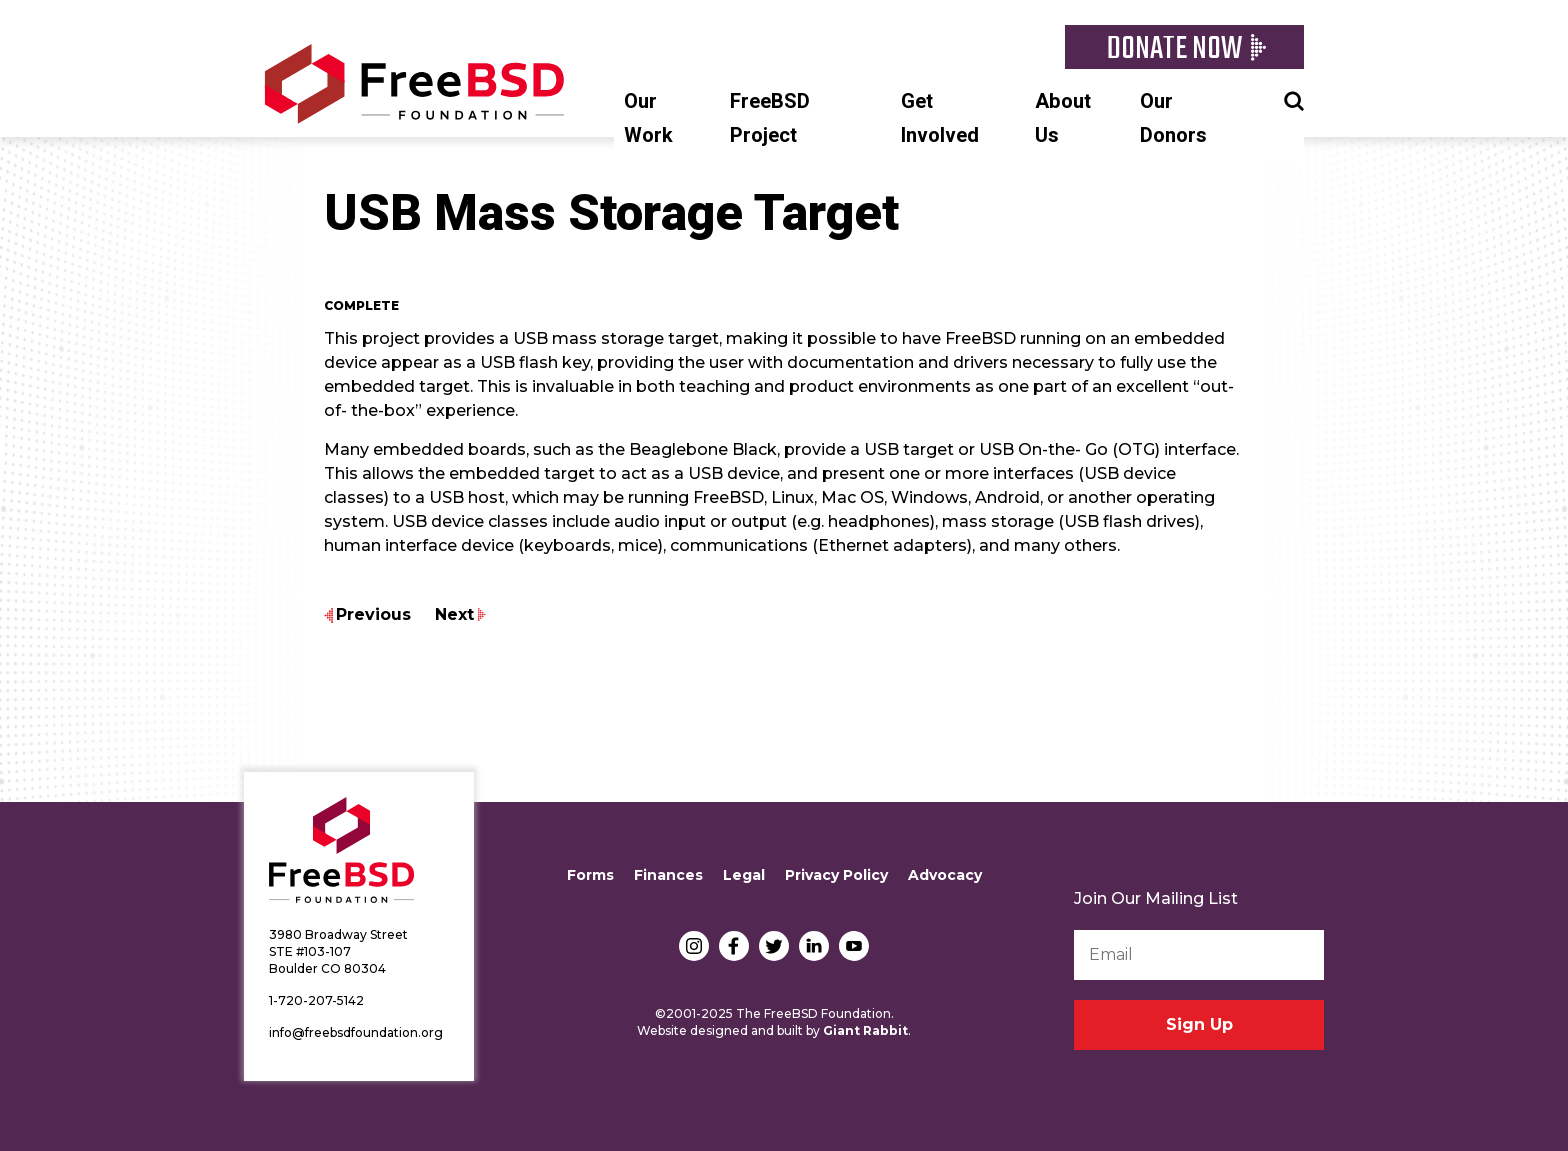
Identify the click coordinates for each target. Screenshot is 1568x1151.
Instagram (694, 946)
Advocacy (945, 875)
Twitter (774, 946)
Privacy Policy (836, 875)
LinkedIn (814, 946)
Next (454, 614)
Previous (373, 614)
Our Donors (1173, 118)
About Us (1063, 118)
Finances (668, 875)
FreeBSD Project (770, 118)
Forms (590, 875)
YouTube (854, 946)
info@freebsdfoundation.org (356, 1032)
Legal (744, 875)
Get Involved (940, 118)
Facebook (734, 946)
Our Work (648, 118)
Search (1294, 99)
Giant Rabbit (865, 1030)
